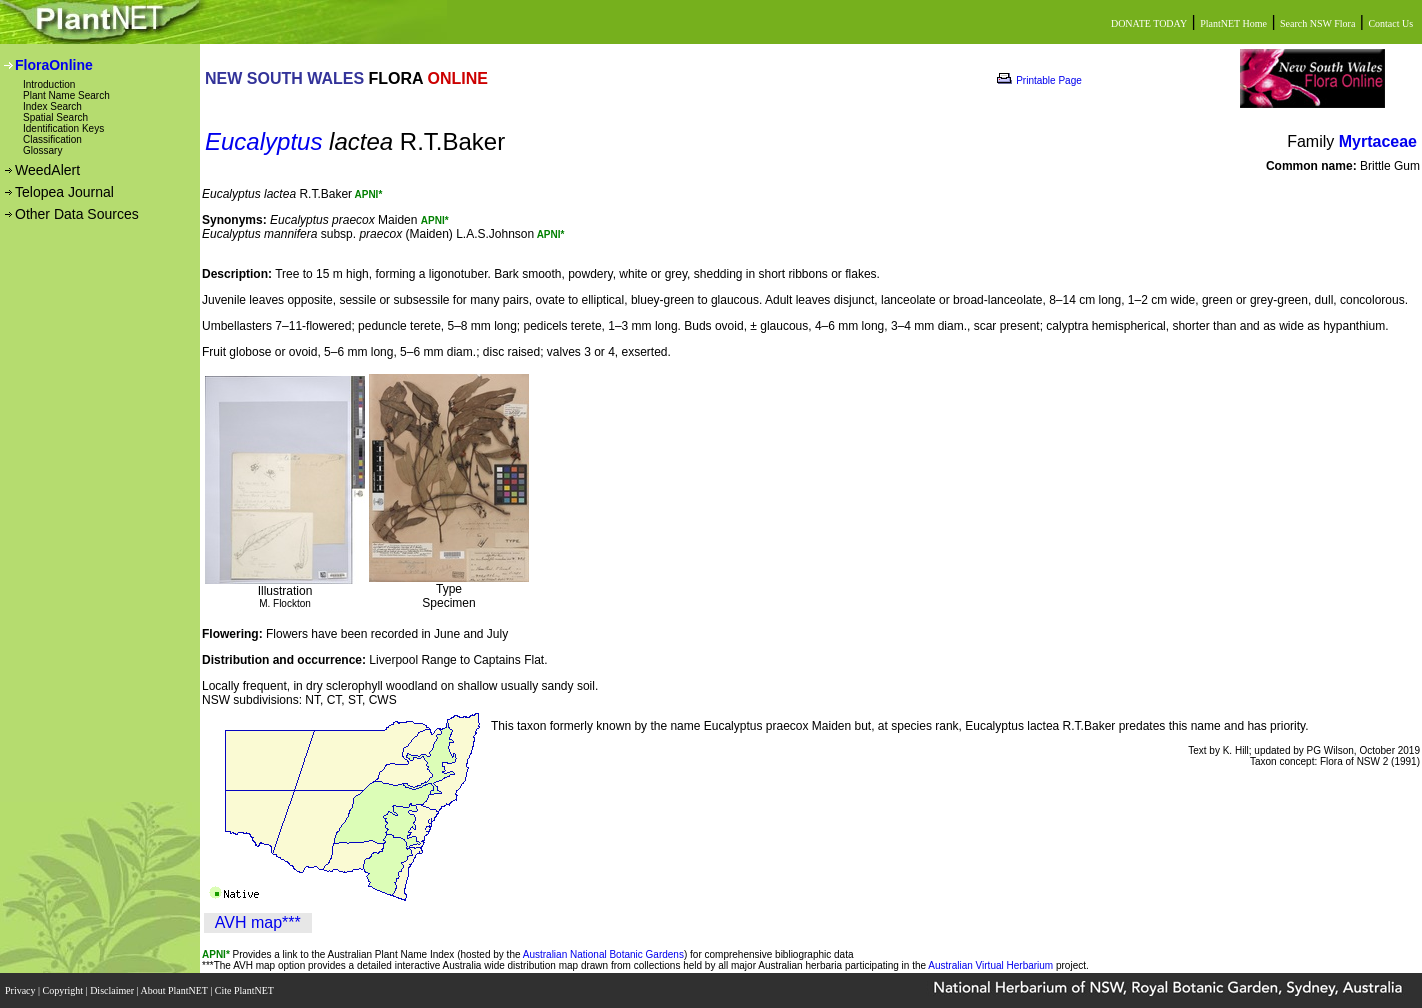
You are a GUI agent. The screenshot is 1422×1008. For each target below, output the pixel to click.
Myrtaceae (1378, 141)
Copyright (64, 990)
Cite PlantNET (245, 990)
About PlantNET (175, 990)
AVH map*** (258, 922)
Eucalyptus (263, 141)
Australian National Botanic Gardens (603, 954)
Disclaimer (113, 990)
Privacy (21, 990)
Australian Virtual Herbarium (990, 965)
